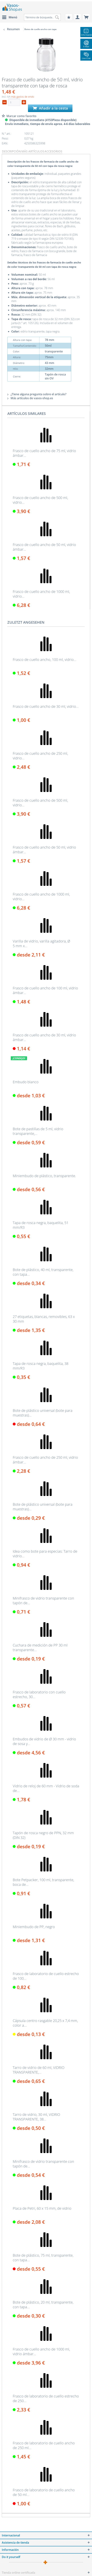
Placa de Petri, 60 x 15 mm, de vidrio (42, 2208)
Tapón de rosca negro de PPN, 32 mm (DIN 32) (43, 1835)
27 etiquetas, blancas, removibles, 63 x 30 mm (44, 1319)
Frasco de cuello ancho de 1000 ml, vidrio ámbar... (41, 2351)
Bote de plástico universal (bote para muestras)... (42, 1413)
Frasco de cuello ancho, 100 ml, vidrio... (44, 659)
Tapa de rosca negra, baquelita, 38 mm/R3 (40, 1366)
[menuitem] (9, 17)
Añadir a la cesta (50, 108)
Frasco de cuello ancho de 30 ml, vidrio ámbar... (44, 1037)
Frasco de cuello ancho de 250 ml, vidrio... (40, 755)
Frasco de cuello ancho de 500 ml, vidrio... (40, 500)
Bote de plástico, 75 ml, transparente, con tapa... (43, 2257)
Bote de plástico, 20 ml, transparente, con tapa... (43, 2304)
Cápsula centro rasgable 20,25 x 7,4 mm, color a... (45, 2023)
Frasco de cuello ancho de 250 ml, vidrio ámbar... (45, 1459)
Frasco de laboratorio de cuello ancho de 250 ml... (44, 2445)
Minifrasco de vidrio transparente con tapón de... (43, 1600)
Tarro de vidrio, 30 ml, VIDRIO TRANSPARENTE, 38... (36, 2117)
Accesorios (53, 151)
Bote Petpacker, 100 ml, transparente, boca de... (43, 1882)
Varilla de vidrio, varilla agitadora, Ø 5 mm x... (41, 943)
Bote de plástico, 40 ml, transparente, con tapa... (43, 1272)
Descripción (11, 151)
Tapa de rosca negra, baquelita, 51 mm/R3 (40, 1225)
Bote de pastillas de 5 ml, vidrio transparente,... (38, 1131)
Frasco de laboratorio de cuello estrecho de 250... (46, 2398)
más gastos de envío (22, 96)
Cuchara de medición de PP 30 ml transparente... (40, 1647)
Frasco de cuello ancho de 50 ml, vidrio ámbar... (44, 547)
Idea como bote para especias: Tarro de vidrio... (45, 1553)
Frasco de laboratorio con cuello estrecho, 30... (39, 1694)
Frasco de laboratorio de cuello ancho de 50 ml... (44, 2492)
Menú (9, 16)
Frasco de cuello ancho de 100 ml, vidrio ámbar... (45, 990)
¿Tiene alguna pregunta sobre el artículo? (36, 394)
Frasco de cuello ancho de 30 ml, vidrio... (46, 706)
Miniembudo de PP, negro (34, 1926)
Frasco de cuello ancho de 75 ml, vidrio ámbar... (44, 453)
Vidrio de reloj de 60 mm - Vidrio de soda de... (46, 1788)
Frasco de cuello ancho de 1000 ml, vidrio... (41, 594)
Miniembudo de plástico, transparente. (44, 1176)
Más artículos (32, 151)
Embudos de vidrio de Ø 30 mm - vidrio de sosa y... (44, 1741)
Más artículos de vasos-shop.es (30, 398)
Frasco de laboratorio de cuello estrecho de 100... (46, 1976)
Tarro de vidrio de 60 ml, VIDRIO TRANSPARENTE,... (38, 2070)
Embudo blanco (26, 1082)
